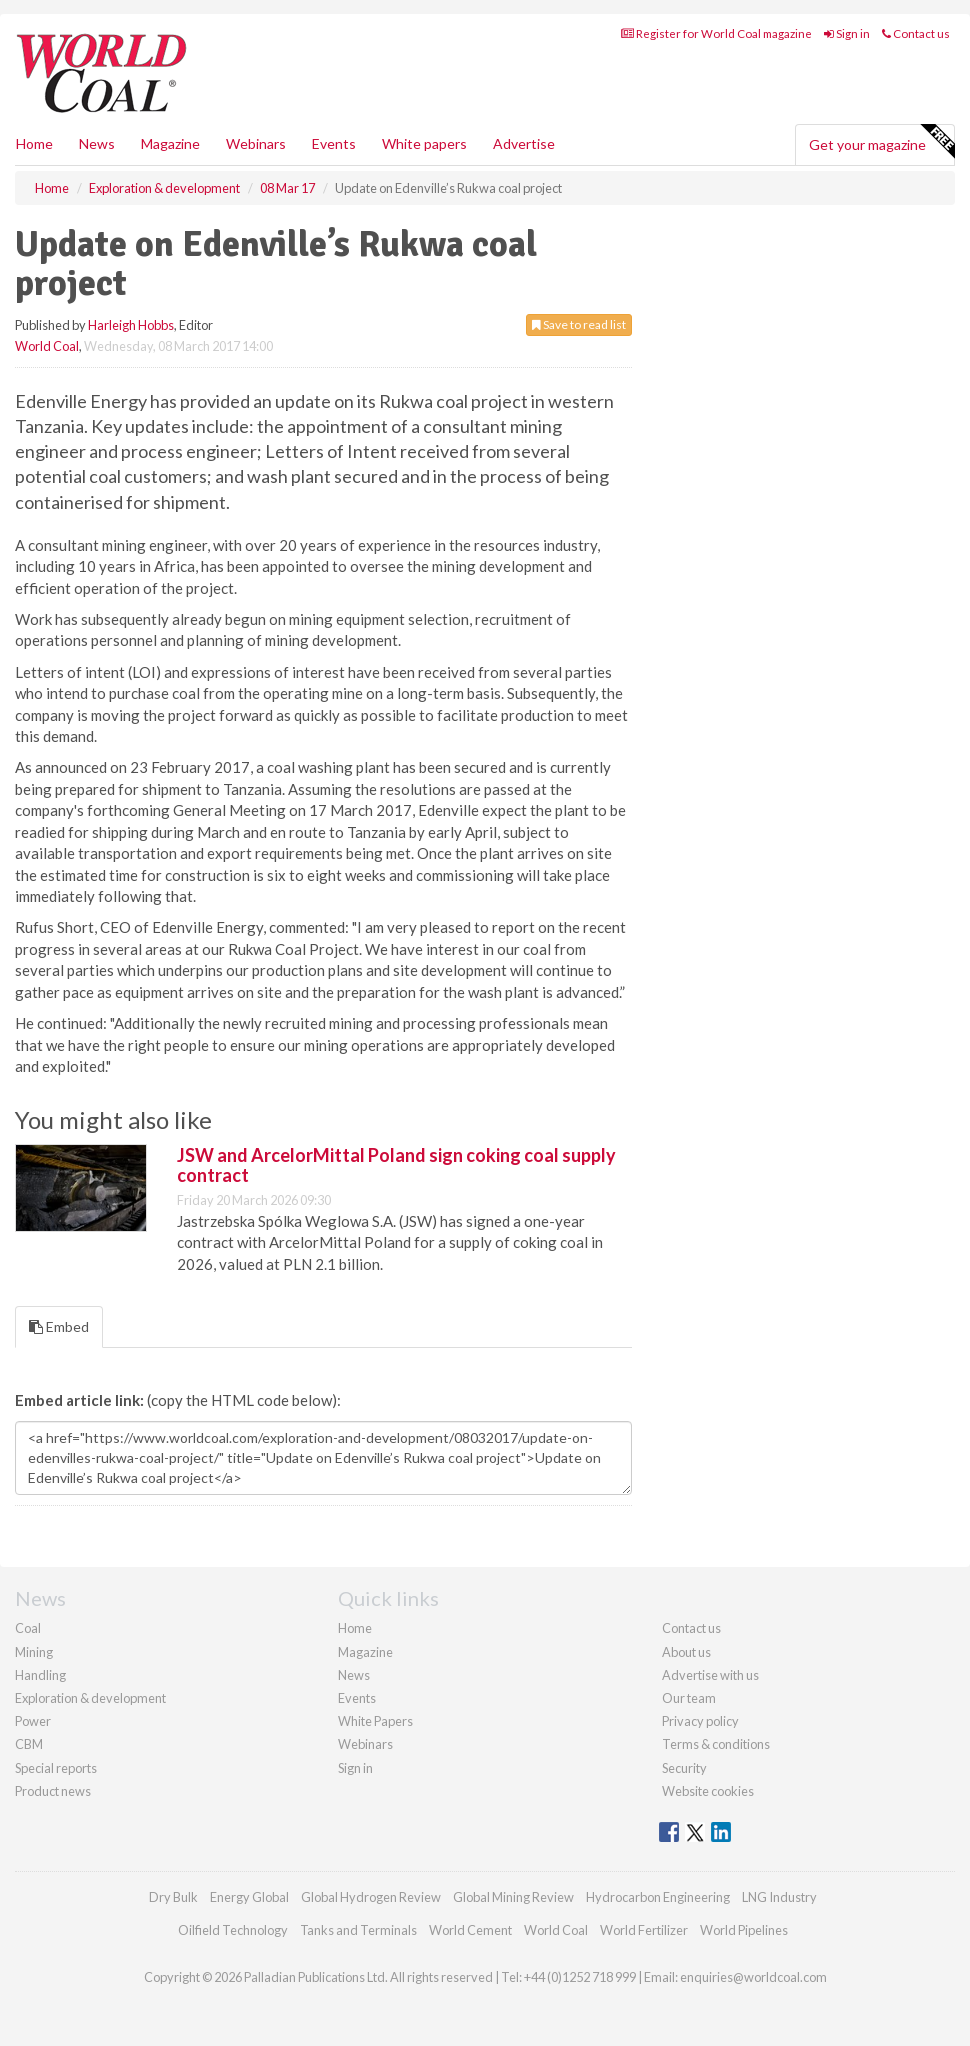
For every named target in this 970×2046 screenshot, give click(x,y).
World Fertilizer (644, 1930)
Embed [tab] (59, 1326)
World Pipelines (744, 1930)
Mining (34, 1652)
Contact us (916, 33)
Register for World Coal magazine (716, 33)
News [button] (97, 143)
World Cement (470, 1930)
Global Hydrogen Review (371, 1897)
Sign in (847, 33)
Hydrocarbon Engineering (658, 1897)
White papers (424, 143)
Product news (53, 1791)
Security (684, 1768)
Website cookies (708, 1791)
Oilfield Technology (233, 1930)
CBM (29, 1744)
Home (34, 143)
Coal (28, 1628)
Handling (40, 1675)
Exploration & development (90, 1698)
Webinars (256, 143)
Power (33, 1721)
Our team (689, 1698)
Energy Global (249, 1897)
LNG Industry (779, 1897)
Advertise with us (710, 1675)
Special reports (56, 1768)
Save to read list (579, 324)
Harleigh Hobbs (131, 325)
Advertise (524, 143)
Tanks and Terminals (358, 1930)
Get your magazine (881, 142)
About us (686, 1652)
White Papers (375, 1721)
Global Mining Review (513, 1897)
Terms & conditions (716, 1744)
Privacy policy (700, 1721)
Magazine (170, 143)
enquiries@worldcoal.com (753, 1977)
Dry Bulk (173, 1897)
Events (334, 143)
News (354, 1675)
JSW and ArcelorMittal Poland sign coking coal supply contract (396, 1165)
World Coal (47, 346)
